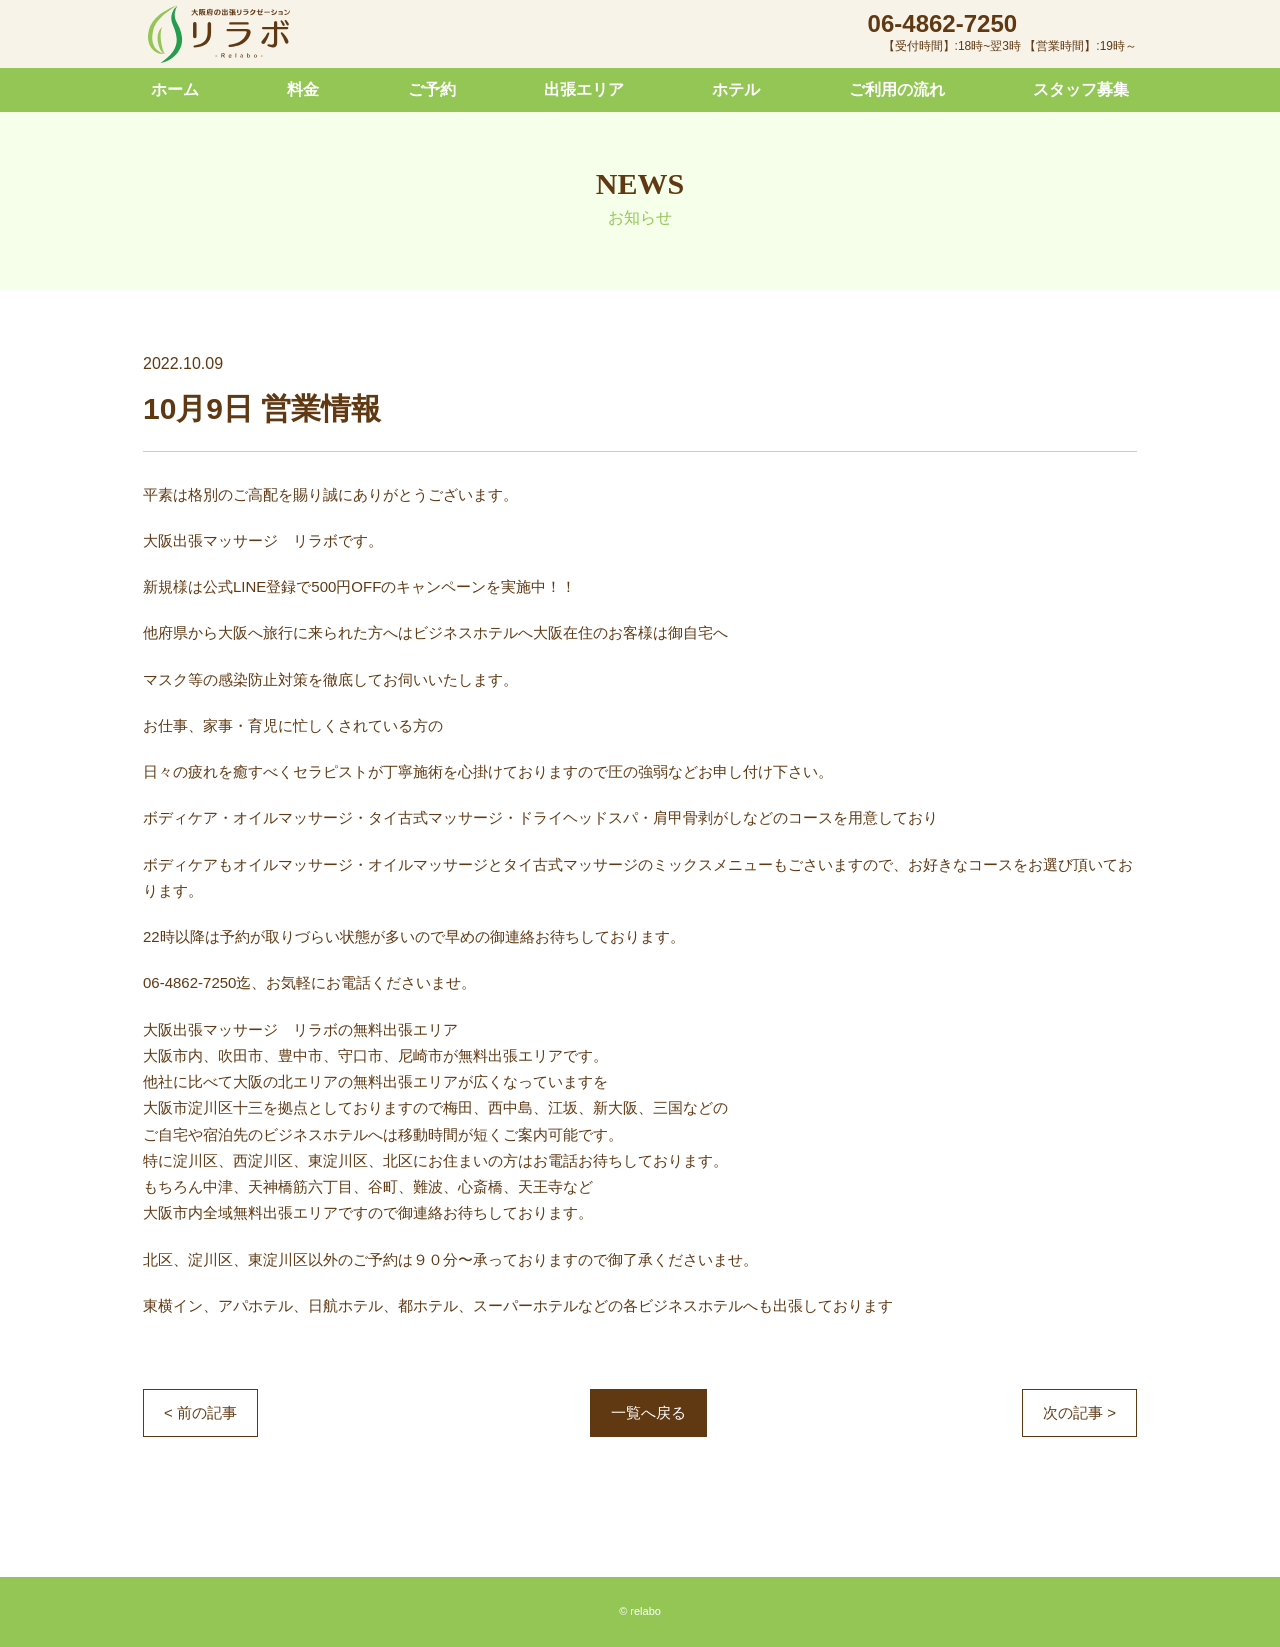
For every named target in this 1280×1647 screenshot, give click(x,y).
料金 (303, 89)
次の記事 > (1079, 1412)
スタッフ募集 (1081, 89)
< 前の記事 (200, 1412)
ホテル (736, 89)
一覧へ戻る (648, 1412)
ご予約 (432, 89)
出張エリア (584, 89)
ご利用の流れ (897, 89)
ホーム (175, 89)
